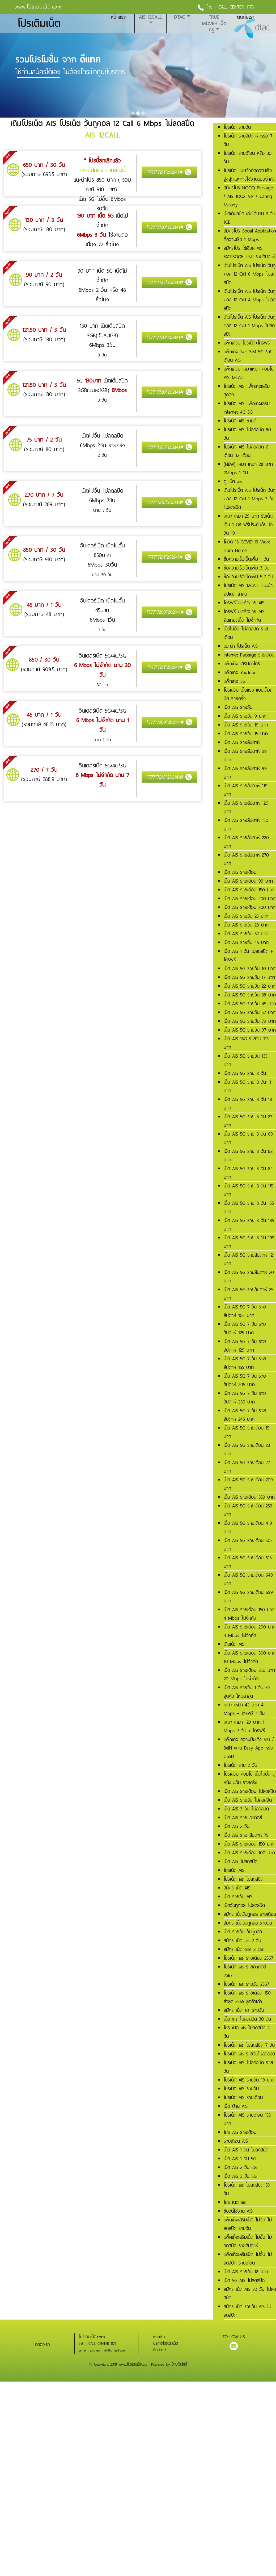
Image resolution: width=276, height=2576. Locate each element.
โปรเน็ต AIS (234, 1870)
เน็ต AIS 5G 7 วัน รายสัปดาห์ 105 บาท (245, 1311)
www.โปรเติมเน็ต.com (38, 7)
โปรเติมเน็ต (39, 23)
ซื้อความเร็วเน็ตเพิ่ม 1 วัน (246, 559)
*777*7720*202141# (169, 227)
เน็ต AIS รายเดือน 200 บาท (249, 898)
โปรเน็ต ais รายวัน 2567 (246, 1984)
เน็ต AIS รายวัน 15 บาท (246, 733)
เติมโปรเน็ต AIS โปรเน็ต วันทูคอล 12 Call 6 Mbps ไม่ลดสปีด (249, 274)
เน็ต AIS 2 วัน (236, 1826)
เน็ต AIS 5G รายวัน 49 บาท (250, 1003)
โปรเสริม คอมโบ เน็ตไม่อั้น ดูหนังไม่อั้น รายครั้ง (249, 1778)
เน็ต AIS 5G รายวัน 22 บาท (249, 986)
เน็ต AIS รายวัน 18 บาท (246, 2271)
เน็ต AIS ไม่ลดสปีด (240, 1861)
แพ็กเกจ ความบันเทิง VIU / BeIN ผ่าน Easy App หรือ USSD (249, 1748)
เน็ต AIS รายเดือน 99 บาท (248, 881)
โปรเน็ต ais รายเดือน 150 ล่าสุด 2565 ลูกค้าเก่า (247, 1997)
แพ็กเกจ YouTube (240, 672)
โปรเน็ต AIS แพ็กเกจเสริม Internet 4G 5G (247, 407)
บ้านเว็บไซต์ (179, 2364)
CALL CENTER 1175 (236, 7)
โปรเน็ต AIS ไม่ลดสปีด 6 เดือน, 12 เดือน (246, 451)
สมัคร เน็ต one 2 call (244, 1949)
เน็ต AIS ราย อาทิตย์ (243, 1817)
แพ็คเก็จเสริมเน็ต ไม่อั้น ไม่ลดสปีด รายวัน (248, 2224)
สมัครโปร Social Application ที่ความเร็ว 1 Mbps (250, 235)
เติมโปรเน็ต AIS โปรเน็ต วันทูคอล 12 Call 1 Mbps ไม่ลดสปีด (249, 325)
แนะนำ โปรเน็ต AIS (241, 646)
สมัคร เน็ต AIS (237, 1888)
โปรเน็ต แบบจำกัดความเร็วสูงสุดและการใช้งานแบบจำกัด (249, 174)
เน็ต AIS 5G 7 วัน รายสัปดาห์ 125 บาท (245, 1328)
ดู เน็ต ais (233, 481)
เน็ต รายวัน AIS (238, 1896)
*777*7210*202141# (169, 502)
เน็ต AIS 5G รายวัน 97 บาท (250, 1030)
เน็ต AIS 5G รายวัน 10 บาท (249, 968)
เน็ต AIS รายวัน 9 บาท (245, 716)
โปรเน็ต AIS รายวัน (241, 2088)
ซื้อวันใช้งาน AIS (238, 2211)
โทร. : (208, 7)
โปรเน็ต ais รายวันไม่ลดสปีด (249, 2054)
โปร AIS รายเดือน (240, 2132)
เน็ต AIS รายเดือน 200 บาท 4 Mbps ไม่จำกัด (249, 1631)
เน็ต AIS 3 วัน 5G (240, 2176)
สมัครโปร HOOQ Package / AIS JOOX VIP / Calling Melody (248, 196)
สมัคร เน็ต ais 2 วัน (242, 1940)
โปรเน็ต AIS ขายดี (240, 421)
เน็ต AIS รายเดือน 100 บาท (249, 1852)
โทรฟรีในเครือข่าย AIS (244, 603)
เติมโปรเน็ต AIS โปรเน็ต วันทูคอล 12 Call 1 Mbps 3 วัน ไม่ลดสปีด (249, 499)
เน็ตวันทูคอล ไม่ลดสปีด (244, 1905)
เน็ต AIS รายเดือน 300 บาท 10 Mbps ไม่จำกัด (249, 1657)
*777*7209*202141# (169, 612)
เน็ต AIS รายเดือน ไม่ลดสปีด (250, 1791)
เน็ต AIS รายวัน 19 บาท (246, 725)
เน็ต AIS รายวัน (238, 707)
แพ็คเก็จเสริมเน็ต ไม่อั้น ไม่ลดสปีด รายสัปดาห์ (248, 2241)
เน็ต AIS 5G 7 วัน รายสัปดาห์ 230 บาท (245, 1397)
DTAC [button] (179, 17)
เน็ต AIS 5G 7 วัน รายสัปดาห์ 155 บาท (245, 1363)
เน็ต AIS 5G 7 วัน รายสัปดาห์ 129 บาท (245, 1345)
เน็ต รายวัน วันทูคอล (243, 1931)
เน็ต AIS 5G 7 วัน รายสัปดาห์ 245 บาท (245, 1414)
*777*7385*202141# (169, 447)
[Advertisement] (136, 2419)
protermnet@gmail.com (108, 2350)
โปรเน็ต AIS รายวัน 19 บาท (249, 2080)
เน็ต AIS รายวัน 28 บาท (246, 925)
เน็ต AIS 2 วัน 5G (240, 2167)
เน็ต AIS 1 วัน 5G (240, 2158)
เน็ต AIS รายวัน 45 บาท (246, 942)
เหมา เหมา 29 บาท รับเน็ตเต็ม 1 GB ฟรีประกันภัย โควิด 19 (248, 524)
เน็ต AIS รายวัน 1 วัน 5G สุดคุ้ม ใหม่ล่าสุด (247, 1691)
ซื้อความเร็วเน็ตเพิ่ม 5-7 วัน (248, 576)
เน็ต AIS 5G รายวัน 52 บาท (249, 1012)
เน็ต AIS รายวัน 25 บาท (246, 916)
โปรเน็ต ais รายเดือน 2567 (248, 1958)
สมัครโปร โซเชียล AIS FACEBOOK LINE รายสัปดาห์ (249, 252)
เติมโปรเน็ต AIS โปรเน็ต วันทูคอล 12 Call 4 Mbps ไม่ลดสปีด (249, 300)
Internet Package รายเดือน (249, 655)
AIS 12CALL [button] (150, 17)
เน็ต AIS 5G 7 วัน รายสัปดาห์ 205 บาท (245, 1380)
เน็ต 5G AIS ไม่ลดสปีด (244, 2280)
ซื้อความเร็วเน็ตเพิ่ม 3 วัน (246, 568)
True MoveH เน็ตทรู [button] (214, 23)
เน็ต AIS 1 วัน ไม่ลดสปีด (246, 2150)
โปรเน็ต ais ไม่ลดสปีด (243, 1879)
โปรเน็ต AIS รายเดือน (243, 2097)
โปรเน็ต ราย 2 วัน (240, 1765)
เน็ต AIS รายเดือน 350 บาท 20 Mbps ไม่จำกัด (249, 1674)
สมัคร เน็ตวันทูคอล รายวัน (248, 1923)
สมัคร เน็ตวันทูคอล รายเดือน (250, 1914)
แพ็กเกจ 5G (234, 681)
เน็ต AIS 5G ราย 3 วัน (245, 1073)
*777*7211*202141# (169, 172)
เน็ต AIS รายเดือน (240, 872)
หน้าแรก (118, 17)
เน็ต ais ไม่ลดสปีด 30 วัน (247, 2019)
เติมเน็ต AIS (234, 1644)
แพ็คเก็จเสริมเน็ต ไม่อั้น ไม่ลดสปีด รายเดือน (248, 2258)
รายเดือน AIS (236, 2141)
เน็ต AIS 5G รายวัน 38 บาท (250, 995)
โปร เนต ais (235, 2202)
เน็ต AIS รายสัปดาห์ (242, 742)
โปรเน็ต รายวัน (237, 127)
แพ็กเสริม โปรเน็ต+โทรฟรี (247, 343)
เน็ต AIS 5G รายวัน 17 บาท (249, 977)
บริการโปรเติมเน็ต (165, 2343)
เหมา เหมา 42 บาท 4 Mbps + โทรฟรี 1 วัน (244, 1709)
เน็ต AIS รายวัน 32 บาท (246, 933)
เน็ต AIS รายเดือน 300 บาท (249, 907)
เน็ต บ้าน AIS (236, 2106)
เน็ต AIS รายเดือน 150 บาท (249, 890)
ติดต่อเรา (245, 17)
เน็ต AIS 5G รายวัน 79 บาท (250, 1021)
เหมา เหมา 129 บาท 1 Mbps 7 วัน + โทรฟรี (244, 1726)
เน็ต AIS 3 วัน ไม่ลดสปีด (246, 1809)
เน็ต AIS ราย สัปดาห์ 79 (246, 1835)
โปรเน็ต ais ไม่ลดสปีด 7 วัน (249, 2045)
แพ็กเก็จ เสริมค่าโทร (242, 663)
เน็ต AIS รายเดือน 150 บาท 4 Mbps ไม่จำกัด (249, 1613)
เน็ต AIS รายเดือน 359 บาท (249, 1497)
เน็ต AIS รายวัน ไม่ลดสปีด (248, 1800)
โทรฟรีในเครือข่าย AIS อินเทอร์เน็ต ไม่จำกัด (244, 615)
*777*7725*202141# (169, 282)
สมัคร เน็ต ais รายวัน (244, 2010)
